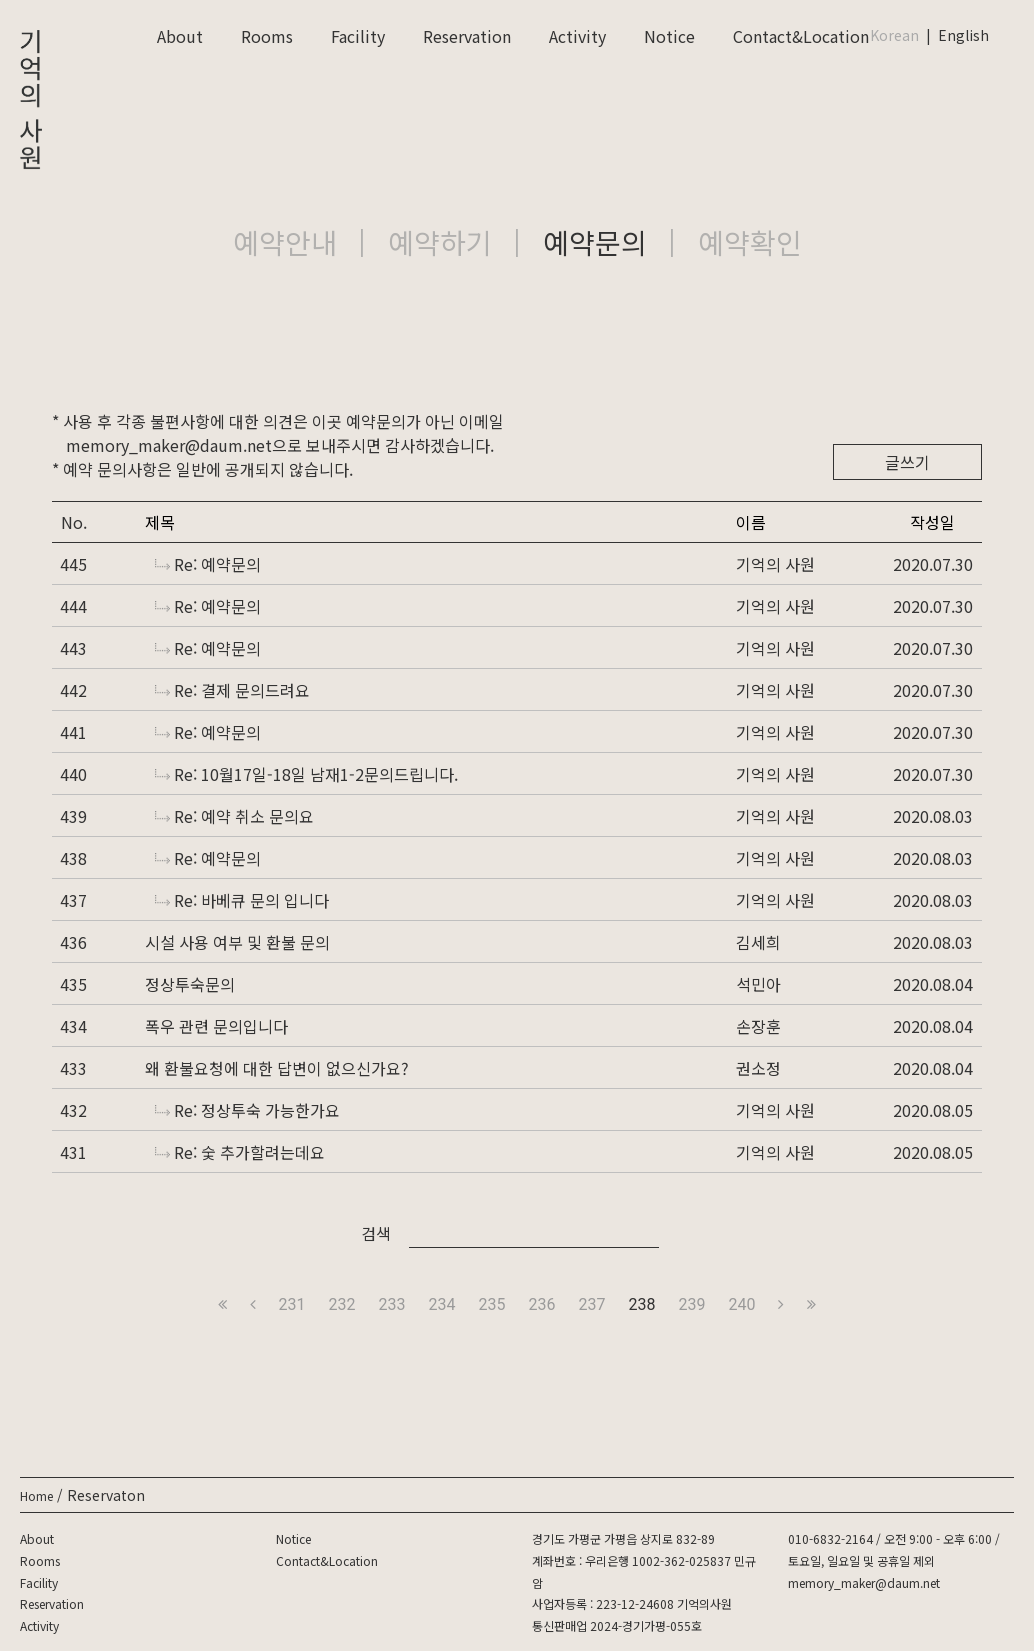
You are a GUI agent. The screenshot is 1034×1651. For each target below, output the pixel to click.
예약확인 (750, 242)
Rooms (267, 36)
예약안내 (285, 242)
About (180, 36)
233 (392, 1304)
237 (591, 1304)
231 (292, 1304)
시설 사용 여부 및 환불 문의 (237, 942)
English (963, 35)
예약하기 (440, 242)
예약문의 (595, 242)
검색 (376, 1233)
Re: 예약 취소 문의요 (234, 816)
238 (641, 1304)
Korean (894, 35)
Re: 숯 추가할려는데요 (240, 1152)
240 (741, 1304)
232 (342, 1304)
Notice (669, 36)
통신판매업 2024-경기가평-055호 (617, 1625)
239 (691, 1304)
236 (542, 1304)
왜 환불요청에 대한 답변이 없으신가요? (277, 1068)
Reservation (467, 36)
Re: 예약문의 (208, 564)
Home (36, 1495)
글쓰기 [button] (907, 462)
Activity (577, 36)
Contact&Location (801, 36)
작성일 (932, 522)
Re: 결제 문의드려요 (232, 690)
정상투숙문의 (190, 984)
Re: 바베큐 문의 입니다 (242, 900)
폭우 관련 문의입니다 (216, 1026)
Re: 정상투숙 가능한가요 (247, 1110)
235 (492, 1304)
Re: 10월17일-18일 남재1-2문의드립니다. (306, 774)
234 (442, 1304)
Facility (358, 36)
